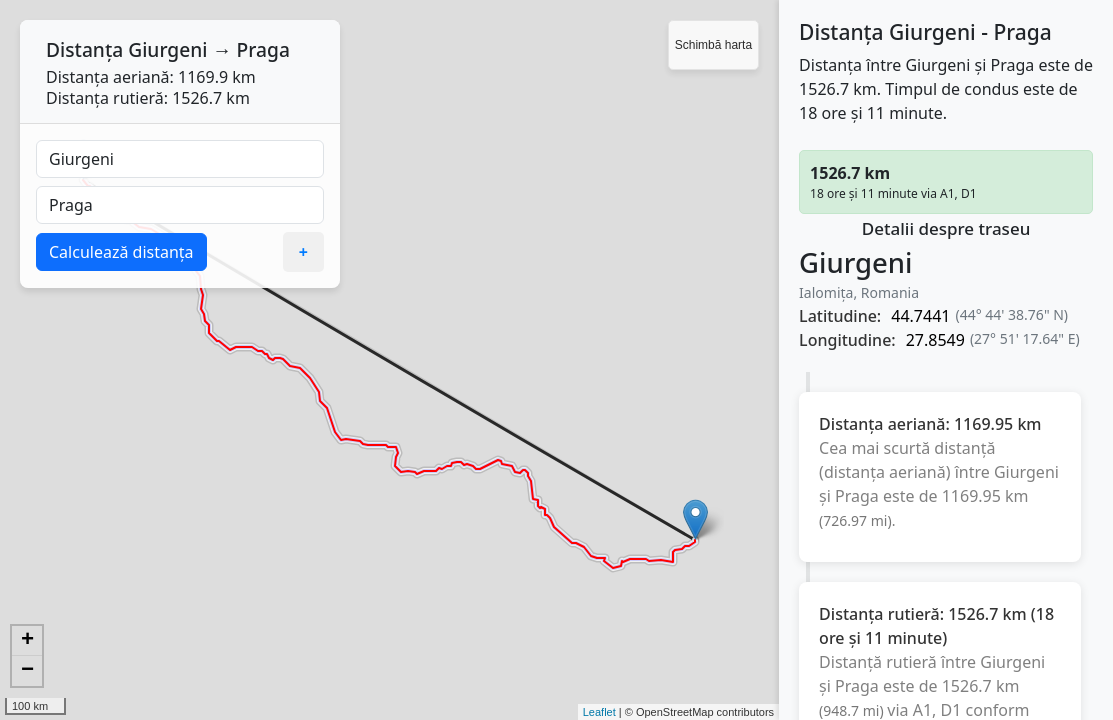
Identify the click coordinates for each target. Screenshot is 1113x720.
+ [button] (27, 641)
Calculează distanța (121, 252)
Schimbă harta (713, 45)
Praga (263, 49)
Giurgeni (167, 49)
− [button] (27, 671)
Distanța (84, 49)
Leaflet (599, 712)
